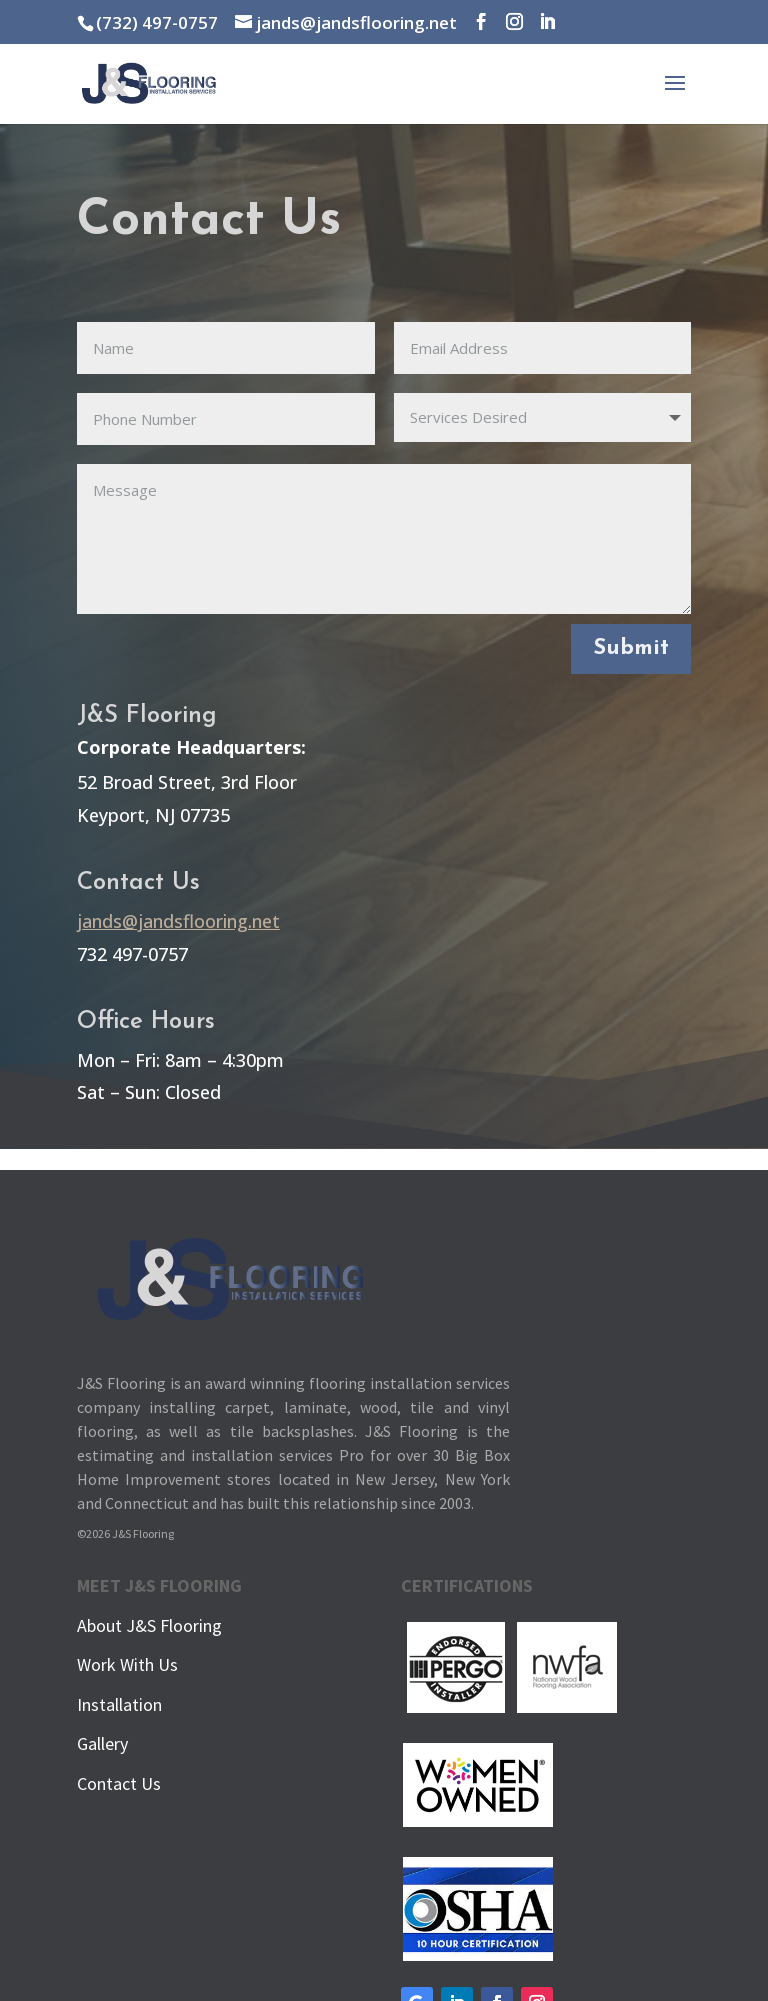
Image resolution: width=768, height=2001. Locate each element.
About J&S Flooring (149, 1625)
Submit (631, 648)
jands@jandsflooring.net (178, 921)
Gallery (102, 1743)
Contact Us (119, 1783)
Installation (119, 1704)
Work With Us (127, 1664)
